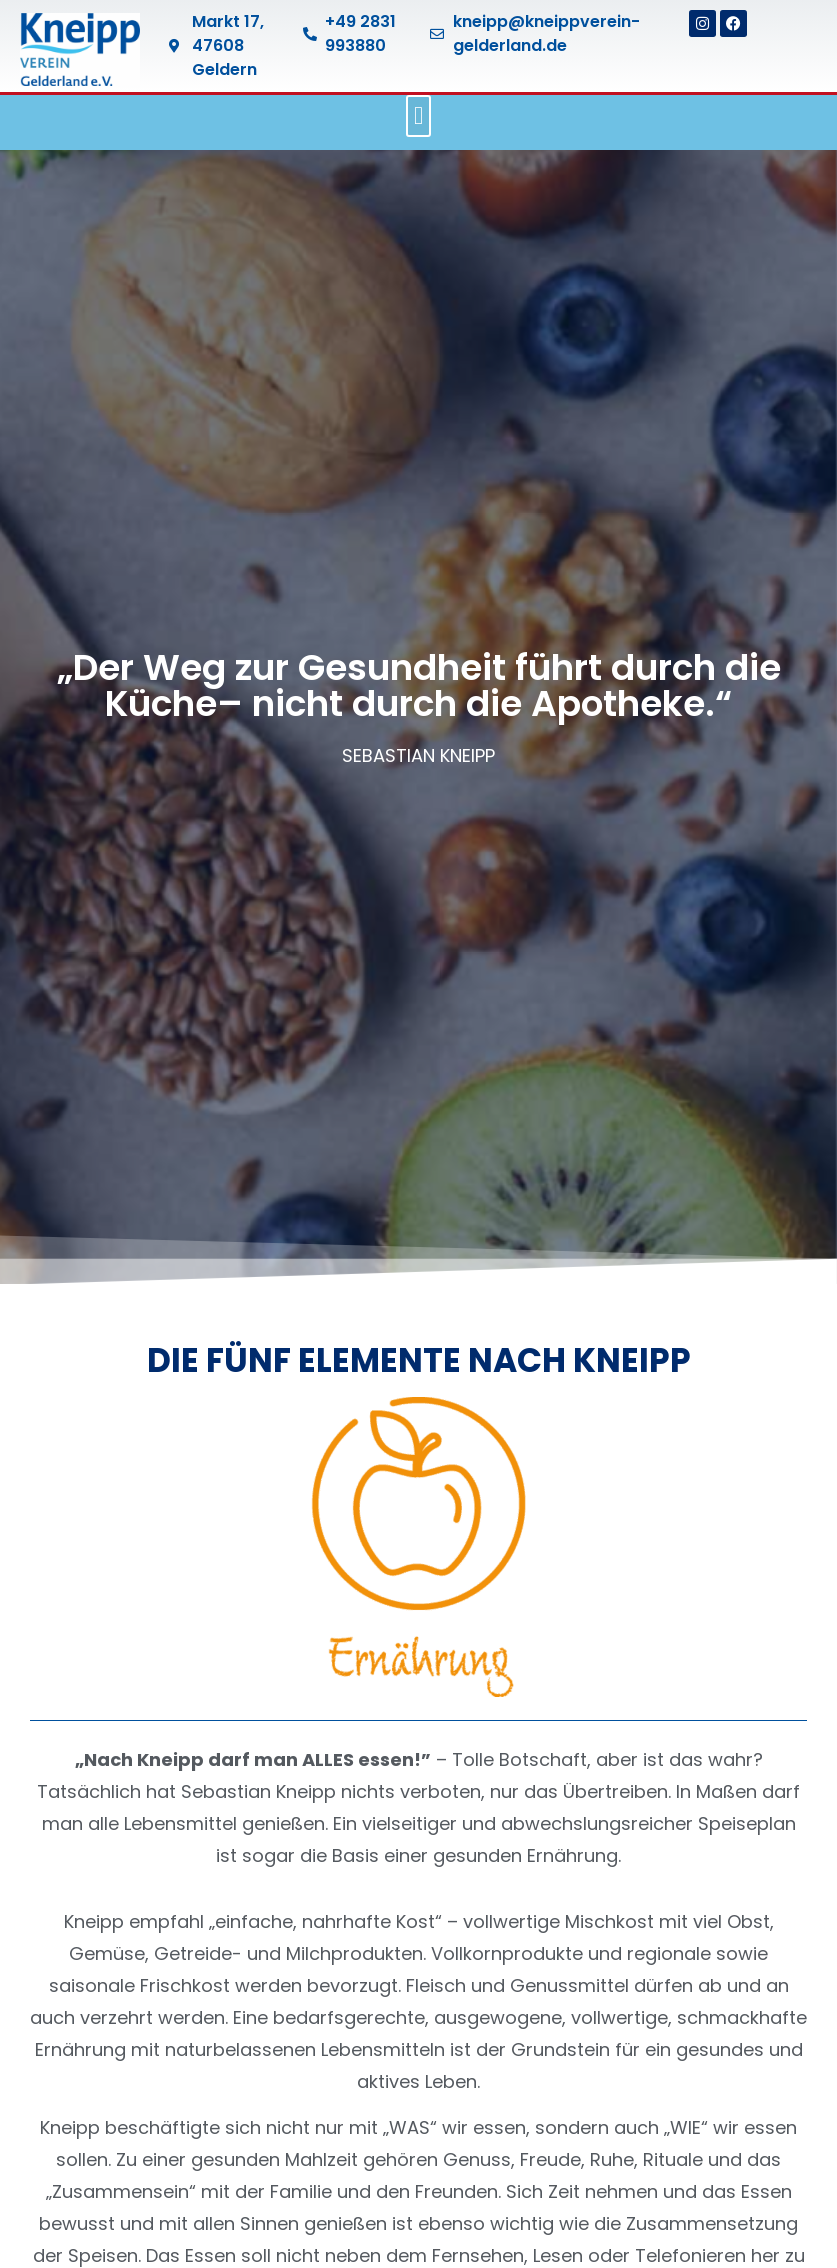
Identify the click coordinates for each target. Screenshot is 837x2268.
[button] (419, 116)
